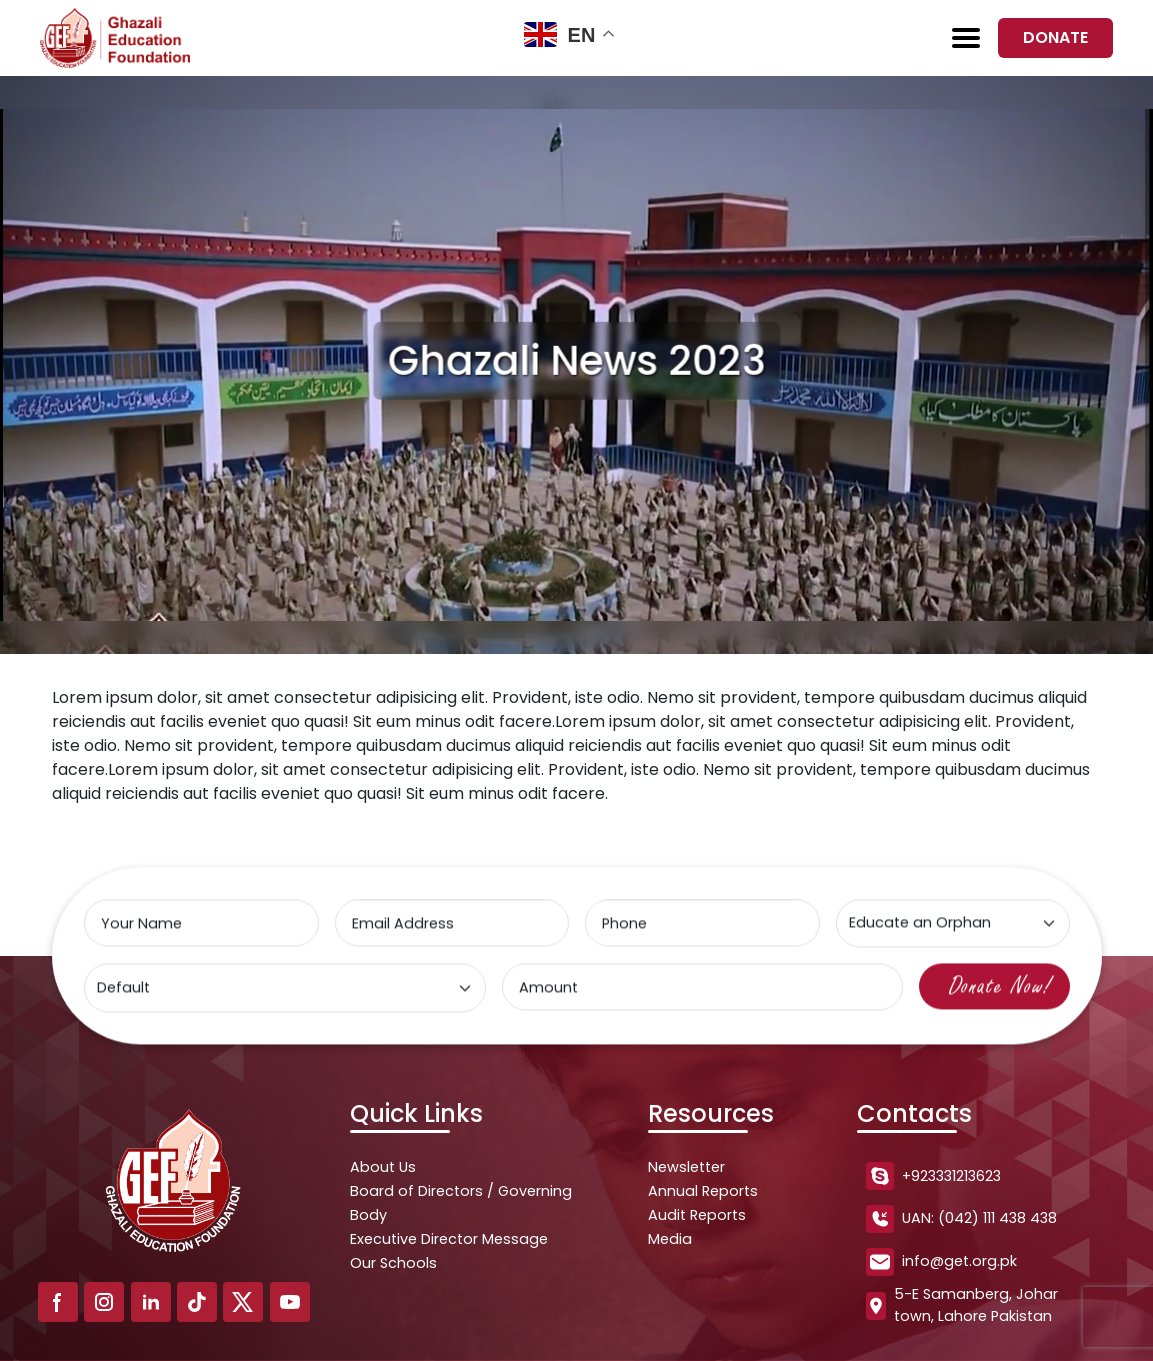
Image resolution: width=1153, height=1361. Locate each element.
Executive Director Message (449, 1239)
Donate (1055, 37)
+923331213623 (933, 1176)
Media (670, 1239)
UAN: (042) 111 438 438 (961, 1219)
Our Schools (393, 1263)
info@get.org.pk (941, 1262)
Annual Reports (703, 1191)
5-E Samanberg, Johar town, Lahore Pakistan (962, 1305)
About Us (383, 1167)
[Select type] (951, 924)
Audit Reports (697, 1215)
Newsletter (686, 1167)
